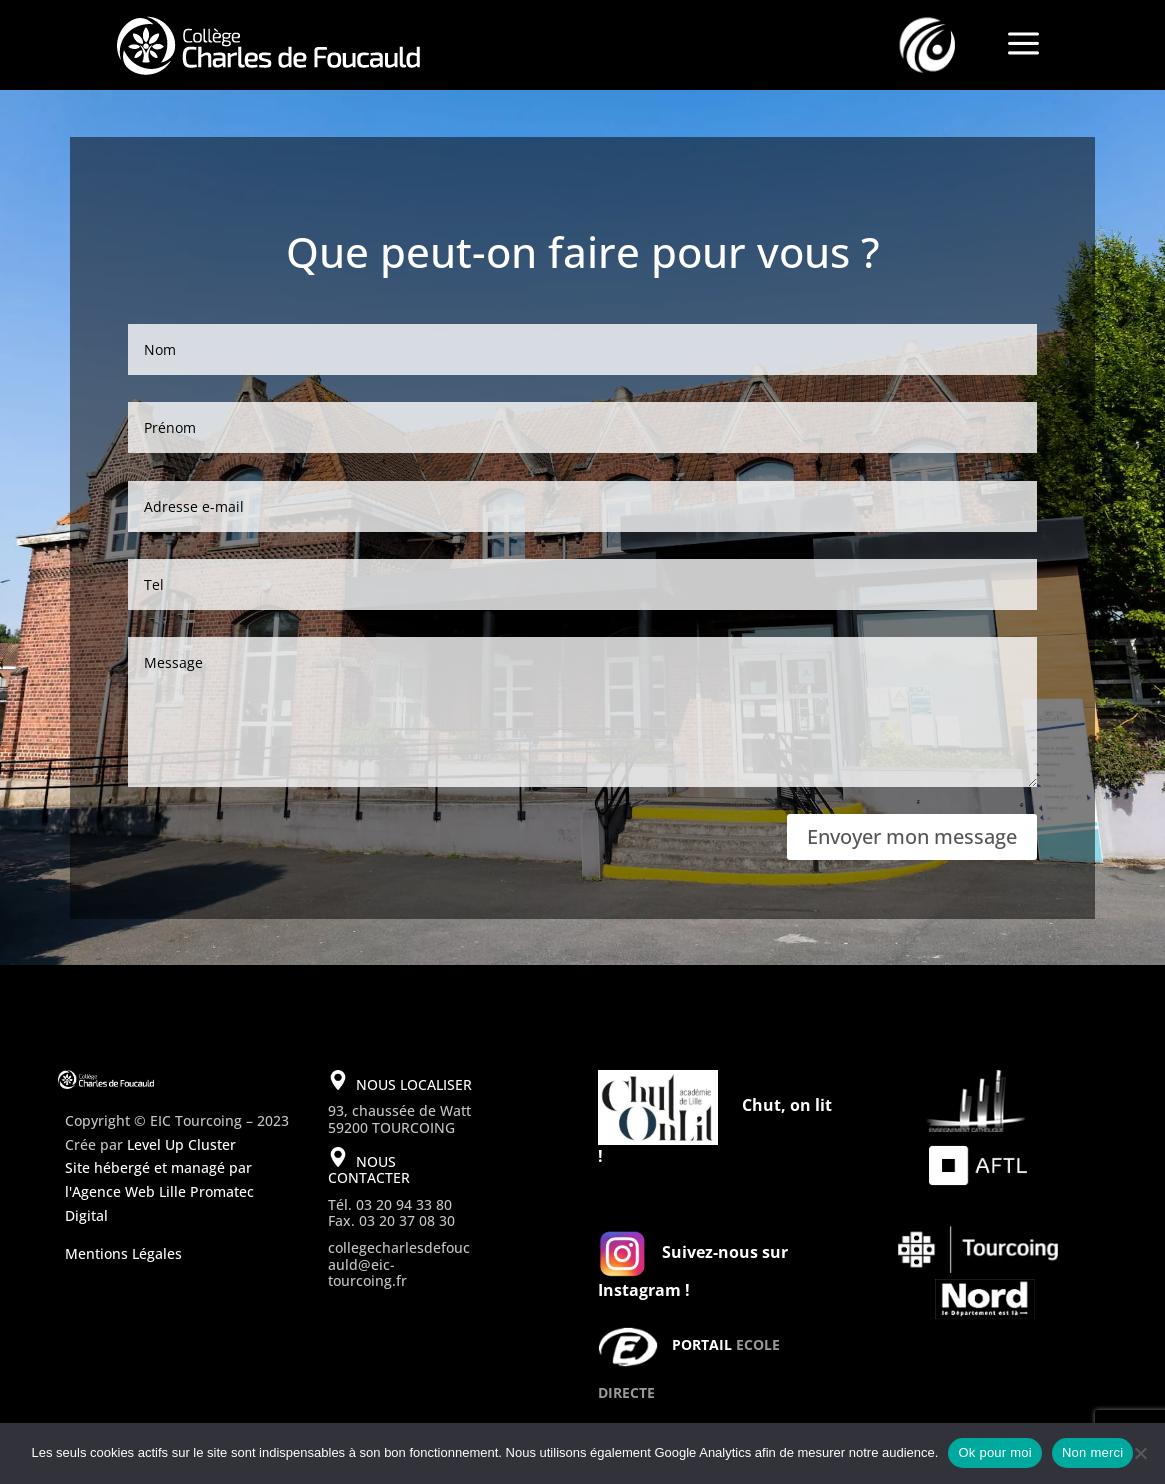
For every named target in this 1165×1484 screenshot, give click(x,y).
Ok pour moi (995, 1452)
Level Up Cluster (181, 1144)
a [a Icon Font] (1023, 45)
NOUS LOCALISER (414, 1084)
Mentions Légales (123, 1253)
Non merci (1093, 1452)
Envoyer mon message (912, 836)
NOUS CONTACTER (369, 1170)
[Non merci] (1140, 1453)
